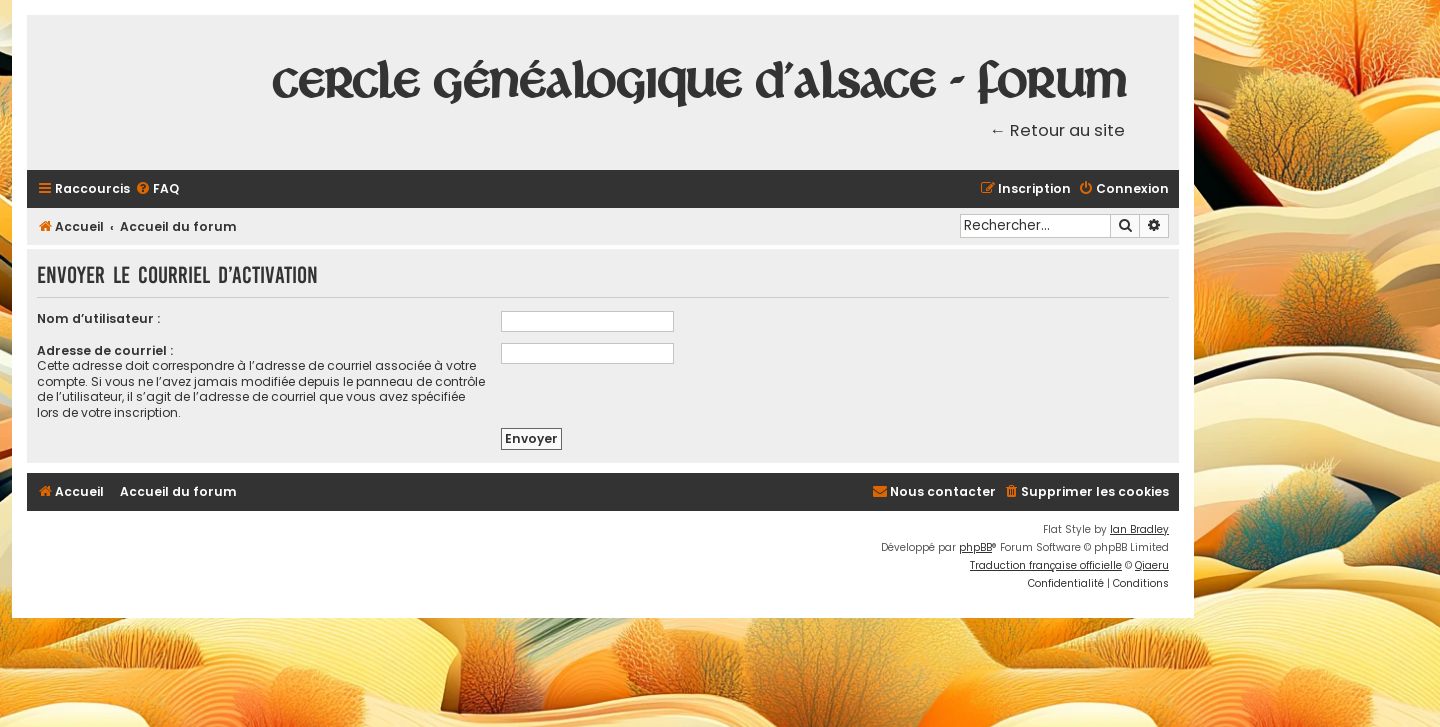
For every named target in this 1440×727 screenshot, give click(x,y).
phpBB (975, 547)
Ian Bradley (1139, 529)
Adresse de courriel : (105, 350)
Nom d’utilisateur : (98, 318)
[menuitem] (157, 189)
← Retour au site (1058, 130)
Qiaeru (1152, 565)
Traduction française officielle (1046, 565)
